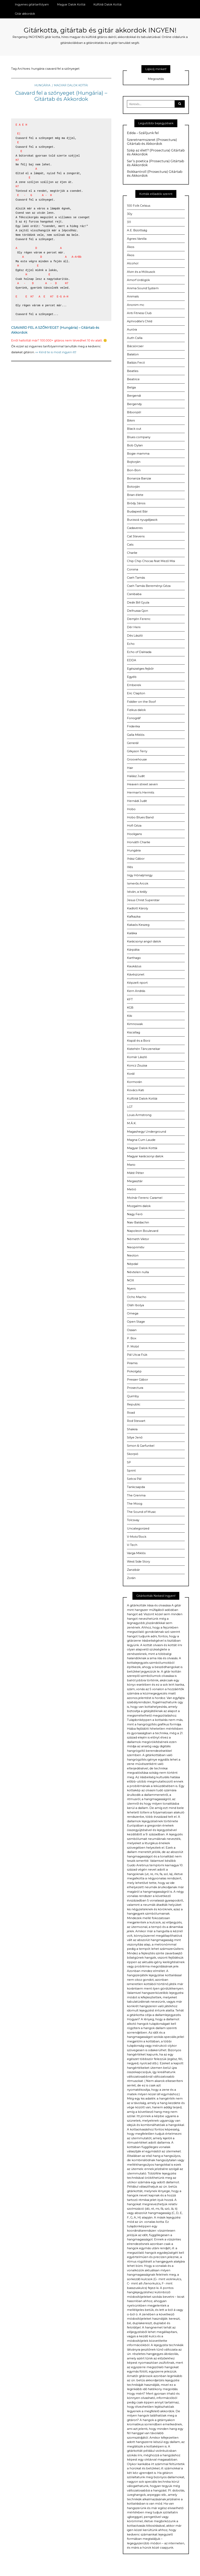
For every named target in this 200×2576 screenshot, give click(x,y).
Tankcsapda (136, 1487)
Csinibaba (134, 594)
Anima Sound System (143, 288)
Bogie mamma (138, 453)
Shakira (132, 1429)
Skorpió (132, 1454)
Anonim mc (135, 305)
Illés (130, 867)
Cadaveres (135, 528)
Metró (131, 1189)
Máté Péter (135, 1173)
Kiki (129, 1016)
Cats (130, 544)
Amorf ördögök (138, 280)
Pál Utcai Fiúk (137, 1354)
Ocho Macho (136, 1297)
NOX (130, 1280)
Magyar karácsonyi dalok (145, 1156)
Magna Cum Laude (141, 1140)
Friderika (133, 726)
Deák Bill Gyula (138, 602)
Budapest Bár (137, 511)
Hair (130, 768)
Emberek (134, 685)
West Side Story (138, 1561)
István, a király (137, 891)
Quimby (133, 1396)
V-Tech (132, 1545)
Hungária (42, 85)
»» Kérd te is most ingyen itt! (55, 352)
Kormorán (134, 1082)
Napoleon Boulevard (142, 1231)
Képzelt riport (137, 982)
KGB (130, 1007)
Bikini (131, 420)
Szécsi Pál (134, 1479)
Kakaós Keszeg (138, 925)
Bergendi (134, 395)
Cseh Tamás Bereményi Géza (149, 586)
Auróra (132, 329)
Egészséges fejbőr (140, 668)
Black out (134, 429)
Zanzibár (133, 1570)
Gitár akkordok (25, 13)
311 (129, 222)
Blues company (138, 437)
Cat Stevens (136, 536)
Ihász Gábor (136, 858)
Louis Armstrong (139, 1115)
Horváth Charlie (138, 842)
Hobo (131, 809)
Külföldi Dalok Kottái (107, 4)
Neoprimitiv (135, 1247)
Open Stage (136, 1321)
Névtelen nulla (138, 1272)
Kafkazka (133, 916)
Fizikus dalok (136, 710)
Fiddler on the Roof (141, 701)
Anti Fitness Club (139, 313)
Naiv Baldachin (138, 1222)
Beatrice (133, 379)
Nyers (131, 1288)
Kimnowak (135, 1024)
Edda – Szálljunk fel (143, 133)
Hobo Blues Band (140, 817)
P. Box (131, 1338)
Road (131, 1412)
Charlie (132, 553)
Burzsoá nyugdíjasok (142, 520)
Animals (133, 296)
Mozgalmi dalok (139, 1206)
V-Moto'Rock (136, 1536)
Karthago (134, 958)
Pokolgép (134, 1371)
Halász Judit (136, 776)
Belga (131, 387)
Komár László (137, 1057)
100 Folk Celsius (138, 205)
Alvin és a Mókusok (141, 272)
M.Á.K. (131, 1123)
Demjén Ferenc (139, 619)
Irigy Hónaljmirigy (140, 875)
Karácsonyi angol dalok (144, 941)
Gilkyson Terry (137, 751)
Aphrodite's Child (139, 321)
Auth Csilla (134, 338)
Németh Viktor (138, 1239)
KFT (130, 999)
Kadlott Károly (137, 908)
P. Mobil (133, 1346)
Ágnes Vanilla (136, 238)
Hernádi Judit (137, 801)
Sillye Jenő (134, 1437)
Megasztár (135, 1181)
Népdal (132, 1264)
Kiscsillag (133, 1032)
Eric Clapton (136, 693)
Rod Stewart (136, 1421)
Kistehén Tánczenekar (143, 1049)
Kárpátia (133, 949)
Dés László (135, 635)
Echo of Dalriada (139, 652)
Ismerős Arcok (137, 883)
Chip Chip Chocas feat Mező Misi (151, 561)
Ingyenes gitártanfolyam (32, 4)
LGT (130, 1107)
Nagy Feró (135, 1214)
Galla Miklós (135, 735)
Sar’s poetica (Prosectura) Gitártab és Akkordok (155, 163)
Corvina (132, 569)
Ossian (132, 1330)
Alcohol (132, 263)
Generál (132, 743)
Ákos (130, 247)
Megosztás (156, 79)
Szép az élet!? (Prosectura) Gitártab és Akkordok (156, 152)
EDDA (131, 660)
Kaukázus (134, 966)
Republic (133, 1404)
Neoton (132, 1255)
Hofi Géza (134, 825)
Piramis (132, 1363)
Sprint (131, 1470)
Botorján (133, 486)
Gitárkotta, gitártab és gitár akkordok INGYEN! (100, 30)
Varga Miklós (136, 1553)
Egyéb (132, 677)
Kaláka (132, 933)
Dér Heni (133, 627)
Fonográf (133, 718)
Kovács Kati (135, 1090)
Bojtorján (133, 462)
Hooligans (134, 834)
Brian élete (135, 495)
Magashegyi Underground (146, 1131)
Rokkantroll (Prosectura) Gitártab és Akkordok (154, 173)
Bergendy (134, 404)
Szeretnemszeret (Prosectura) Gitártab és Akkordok (152, 142)
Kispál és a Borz (138, 1040)
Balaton (133, 354)
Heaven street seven (142, 784)
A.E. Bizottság (137, 230)
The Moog (134, 1503)
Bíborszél (134, 412)
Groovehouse (137, 759)
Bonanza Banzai (139, 478)
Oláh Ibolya (135, 1305)
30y (129, 214)
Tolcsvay (133, 1520)
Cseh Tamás (136, 577)
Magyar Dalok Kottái (71, 4)
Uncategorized (138, 1528)
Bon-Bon (134, 470)
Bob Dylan (135, 445)
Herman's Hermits (140, 792)
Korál (131, 1073)
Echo (131, 644)
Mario (131, 1164)
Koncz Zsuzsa (137, 1065)
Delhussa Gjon (137, 610)
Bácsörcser (135, 346)
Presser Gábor (137, 1379)
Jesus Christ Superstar (143, 900)
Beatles (132, 371)
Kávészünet (135, 974)
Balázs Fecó (136, 362)
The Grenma (136, 1495)
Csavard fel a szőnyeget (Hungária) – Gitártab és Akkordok (61, 96)
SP (129, 1462)
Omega (132, 1313)
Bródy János (136, 503)
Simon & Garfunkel (140, 1445)
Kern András (136, 991)
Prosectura (135, 1388)
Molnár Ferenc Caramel (144, 1198)
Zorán (131, 1578)
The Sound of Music (141, 1512)
